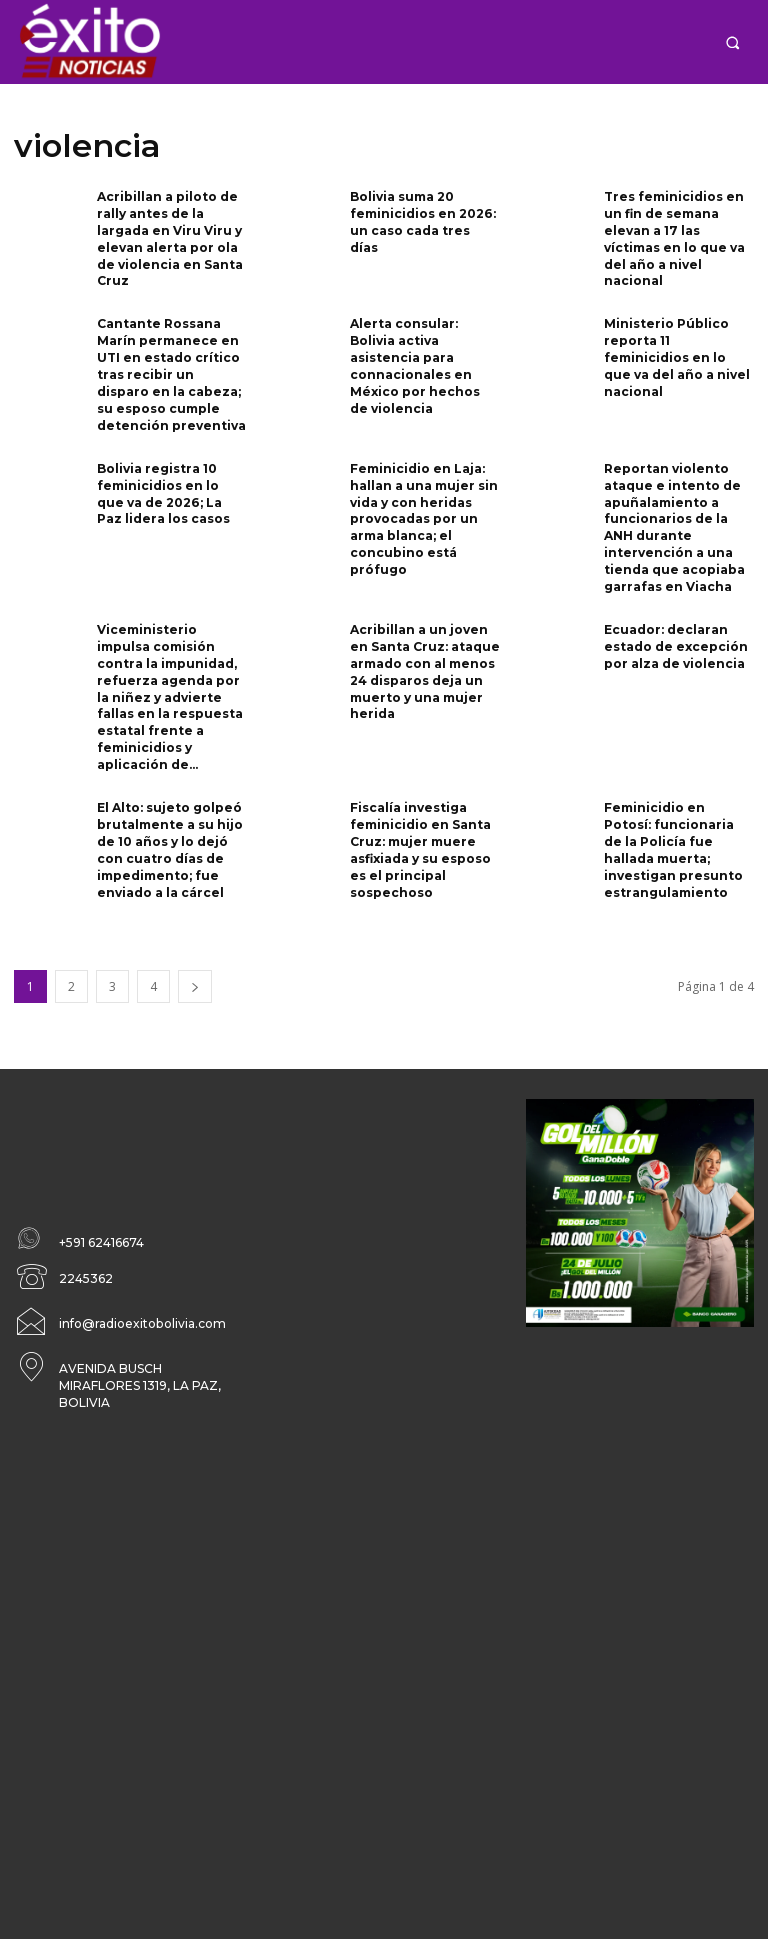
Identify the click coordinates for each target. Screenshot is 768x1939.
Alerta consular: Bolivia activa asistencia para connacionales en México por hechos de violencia (415, 365)
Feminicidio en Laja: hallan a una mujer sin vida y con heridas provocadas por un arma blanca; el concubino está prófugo (424, 517)
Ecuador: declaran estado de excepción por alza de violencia (676, 644)
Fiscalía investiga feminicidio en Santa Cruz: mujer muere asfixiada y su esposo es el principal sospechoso (420, 846)
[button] (732, 42)
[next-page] (195, 982)
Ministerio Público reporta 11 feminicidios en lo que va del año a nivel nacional (677, 357)
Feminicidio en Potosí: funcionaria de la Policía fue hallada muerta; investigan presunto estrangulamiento (673, 846)
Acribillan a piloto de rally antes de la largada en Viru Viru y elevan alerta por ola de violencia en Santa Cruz (170, 238)
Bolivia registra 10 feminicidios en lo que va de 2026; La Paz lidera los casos (163, 491)
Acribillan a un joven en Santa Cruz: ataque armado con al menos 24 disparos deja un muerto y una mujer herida (425, 669)
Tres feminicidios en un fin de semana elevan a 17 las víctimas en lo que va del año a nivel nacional (674, 238)
